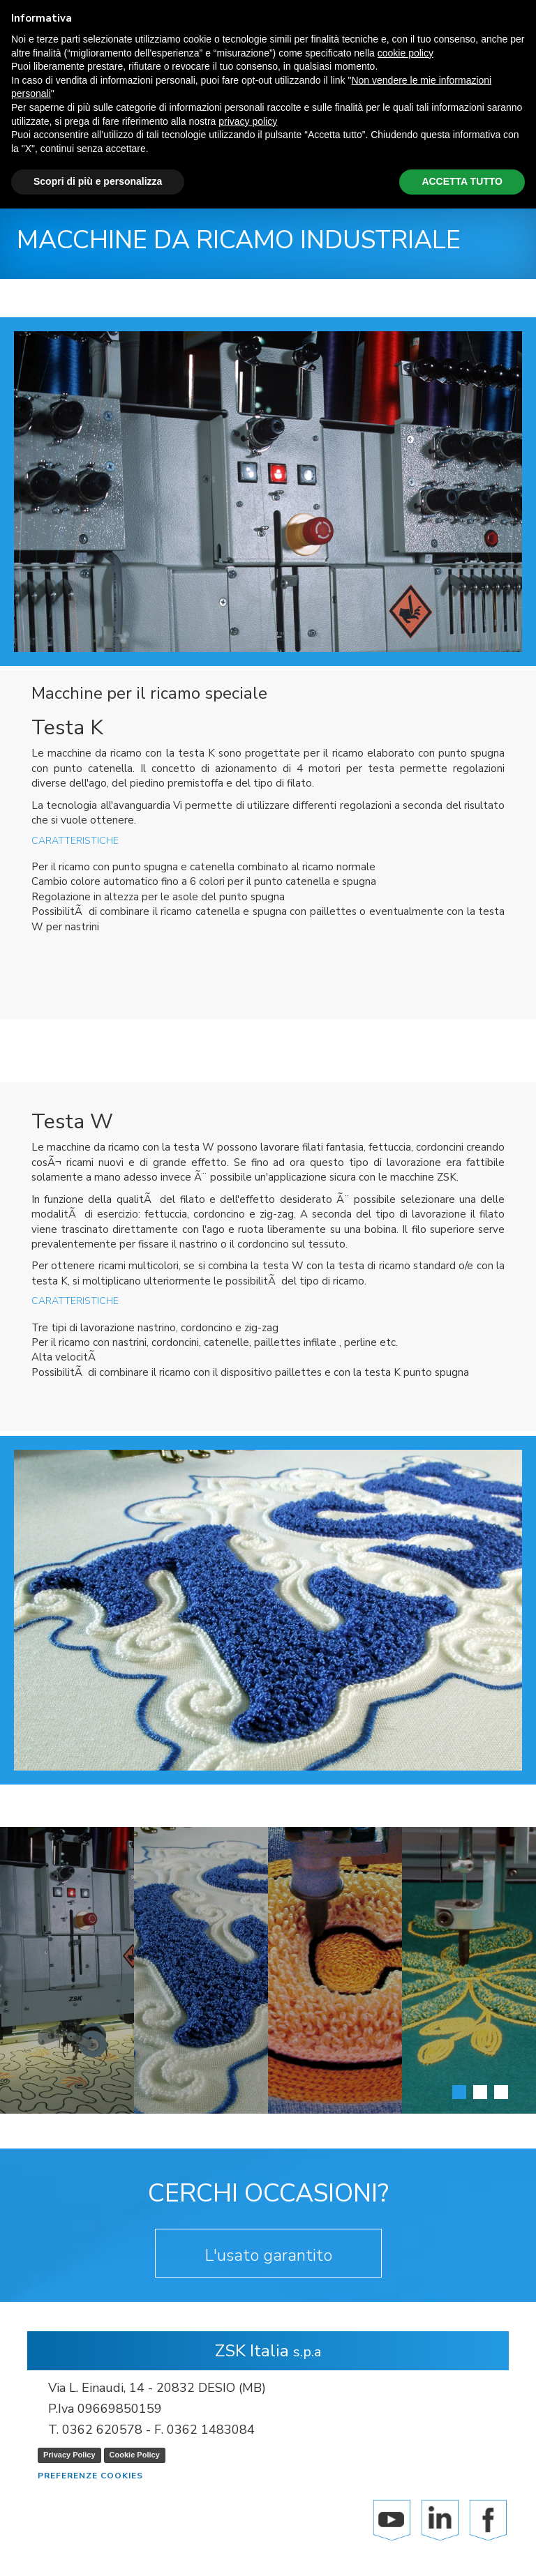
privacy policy (247, 121)
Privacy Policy (69, 2454)
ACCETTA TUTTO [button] (462, 181)
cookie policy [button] (405, 53)
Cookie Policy (135, 2454)
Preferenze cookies (90, 2475)
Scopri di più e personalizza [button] (98, 181)
